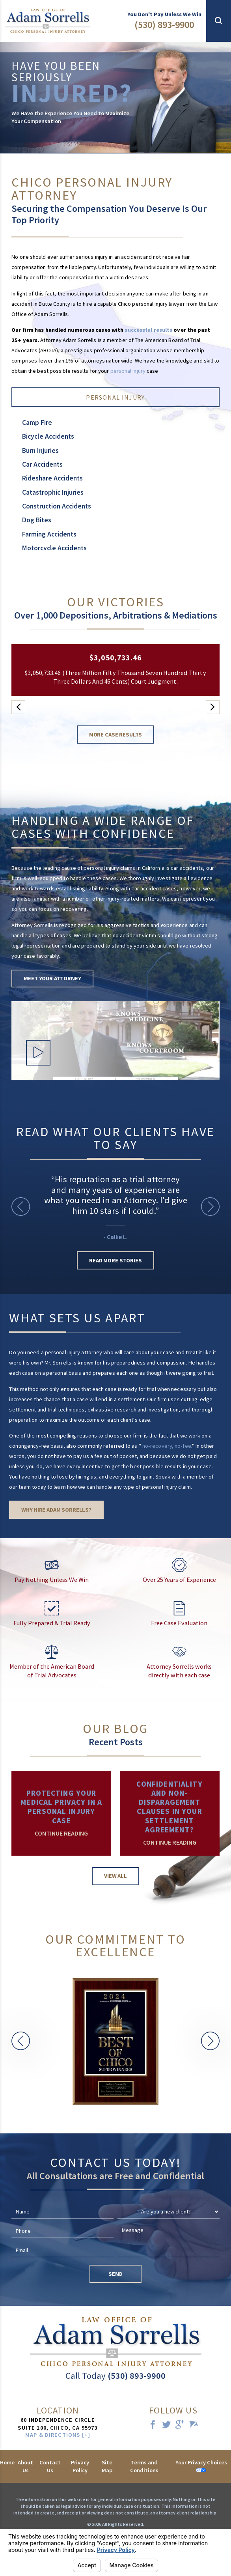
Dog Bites (36, 520)
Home (7, 2462)
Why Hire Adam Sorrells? (56, 1509)
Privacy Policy (80, 2466)
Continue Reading (61, 1833)
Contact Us (50, 2466)
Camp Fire (37, 422)
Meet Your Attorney (52, 978)
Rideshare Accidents (52, 478)
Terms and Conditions (144, 2466)
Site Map (107, 2466)
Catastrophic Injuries (53, 492)
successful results (148, 329)
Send (115, 2273)
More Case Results (115, 734)
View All (115, 1875)
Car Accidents (42, 464)
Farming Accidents (49, 534)
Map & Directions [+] (57, 2435)
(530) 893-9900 (164, 25)
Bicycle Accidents (48, 436)
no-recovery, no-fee (166, 1445)
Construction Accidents (56, 506)
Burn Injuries (40, 450)
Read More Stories (115, 1260)
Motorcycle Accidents (54, 548)
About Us (25, 2466)
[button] (218, 21)
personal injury (128, 370)
